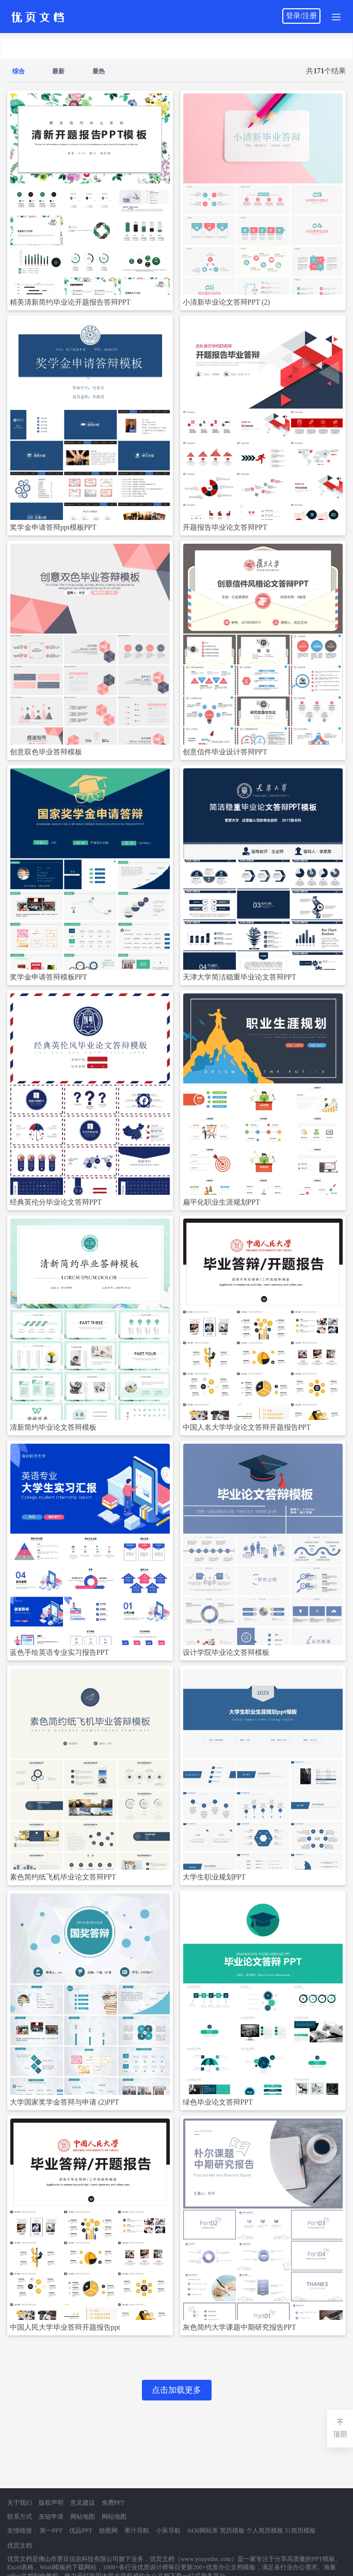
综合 (18, 71)
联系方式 (19, 2516)
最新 (58, 71)
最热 (98, 71)
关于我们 (19, 2502)
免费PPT (113, 2502)
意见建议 (82, 2502)
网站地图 (82, 2516)
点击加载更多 (176, 2389)
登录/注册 (301, 16)
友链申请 (51, 2516)
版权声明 (51, 2502)
